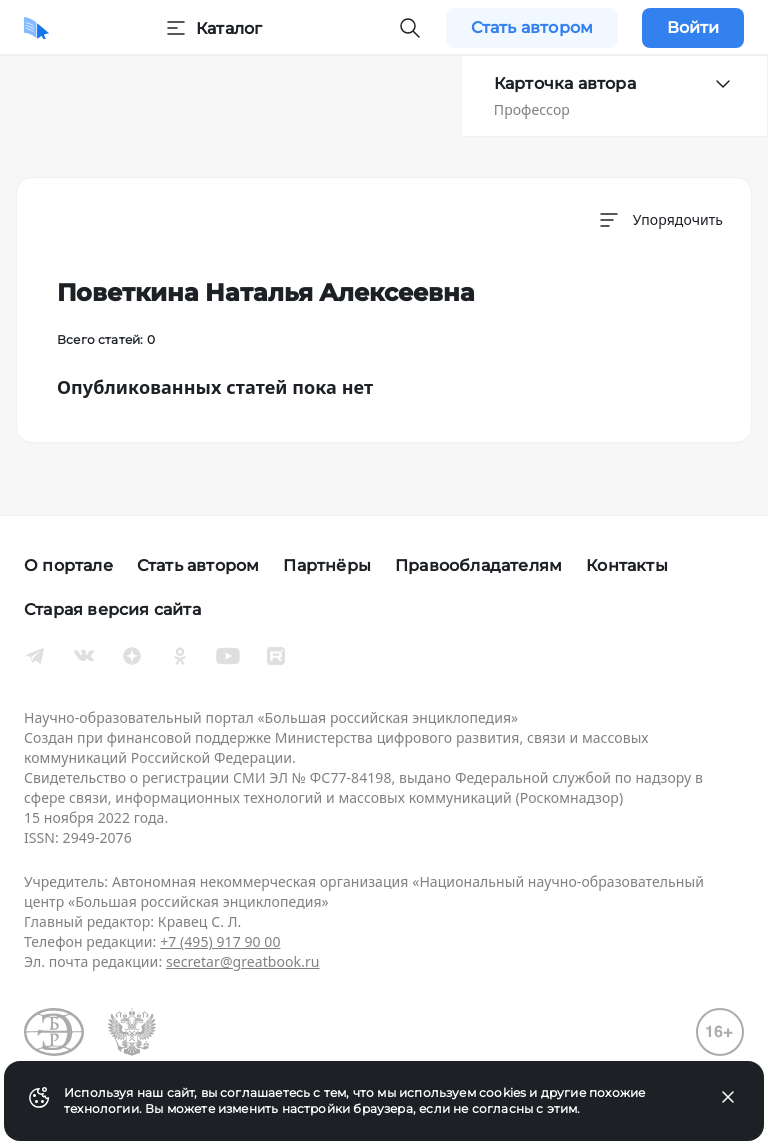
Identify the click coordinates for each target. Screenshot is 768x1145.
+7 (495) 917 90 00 (220, 941)
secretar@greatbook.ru (243, 961)
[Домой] (36, 28)
